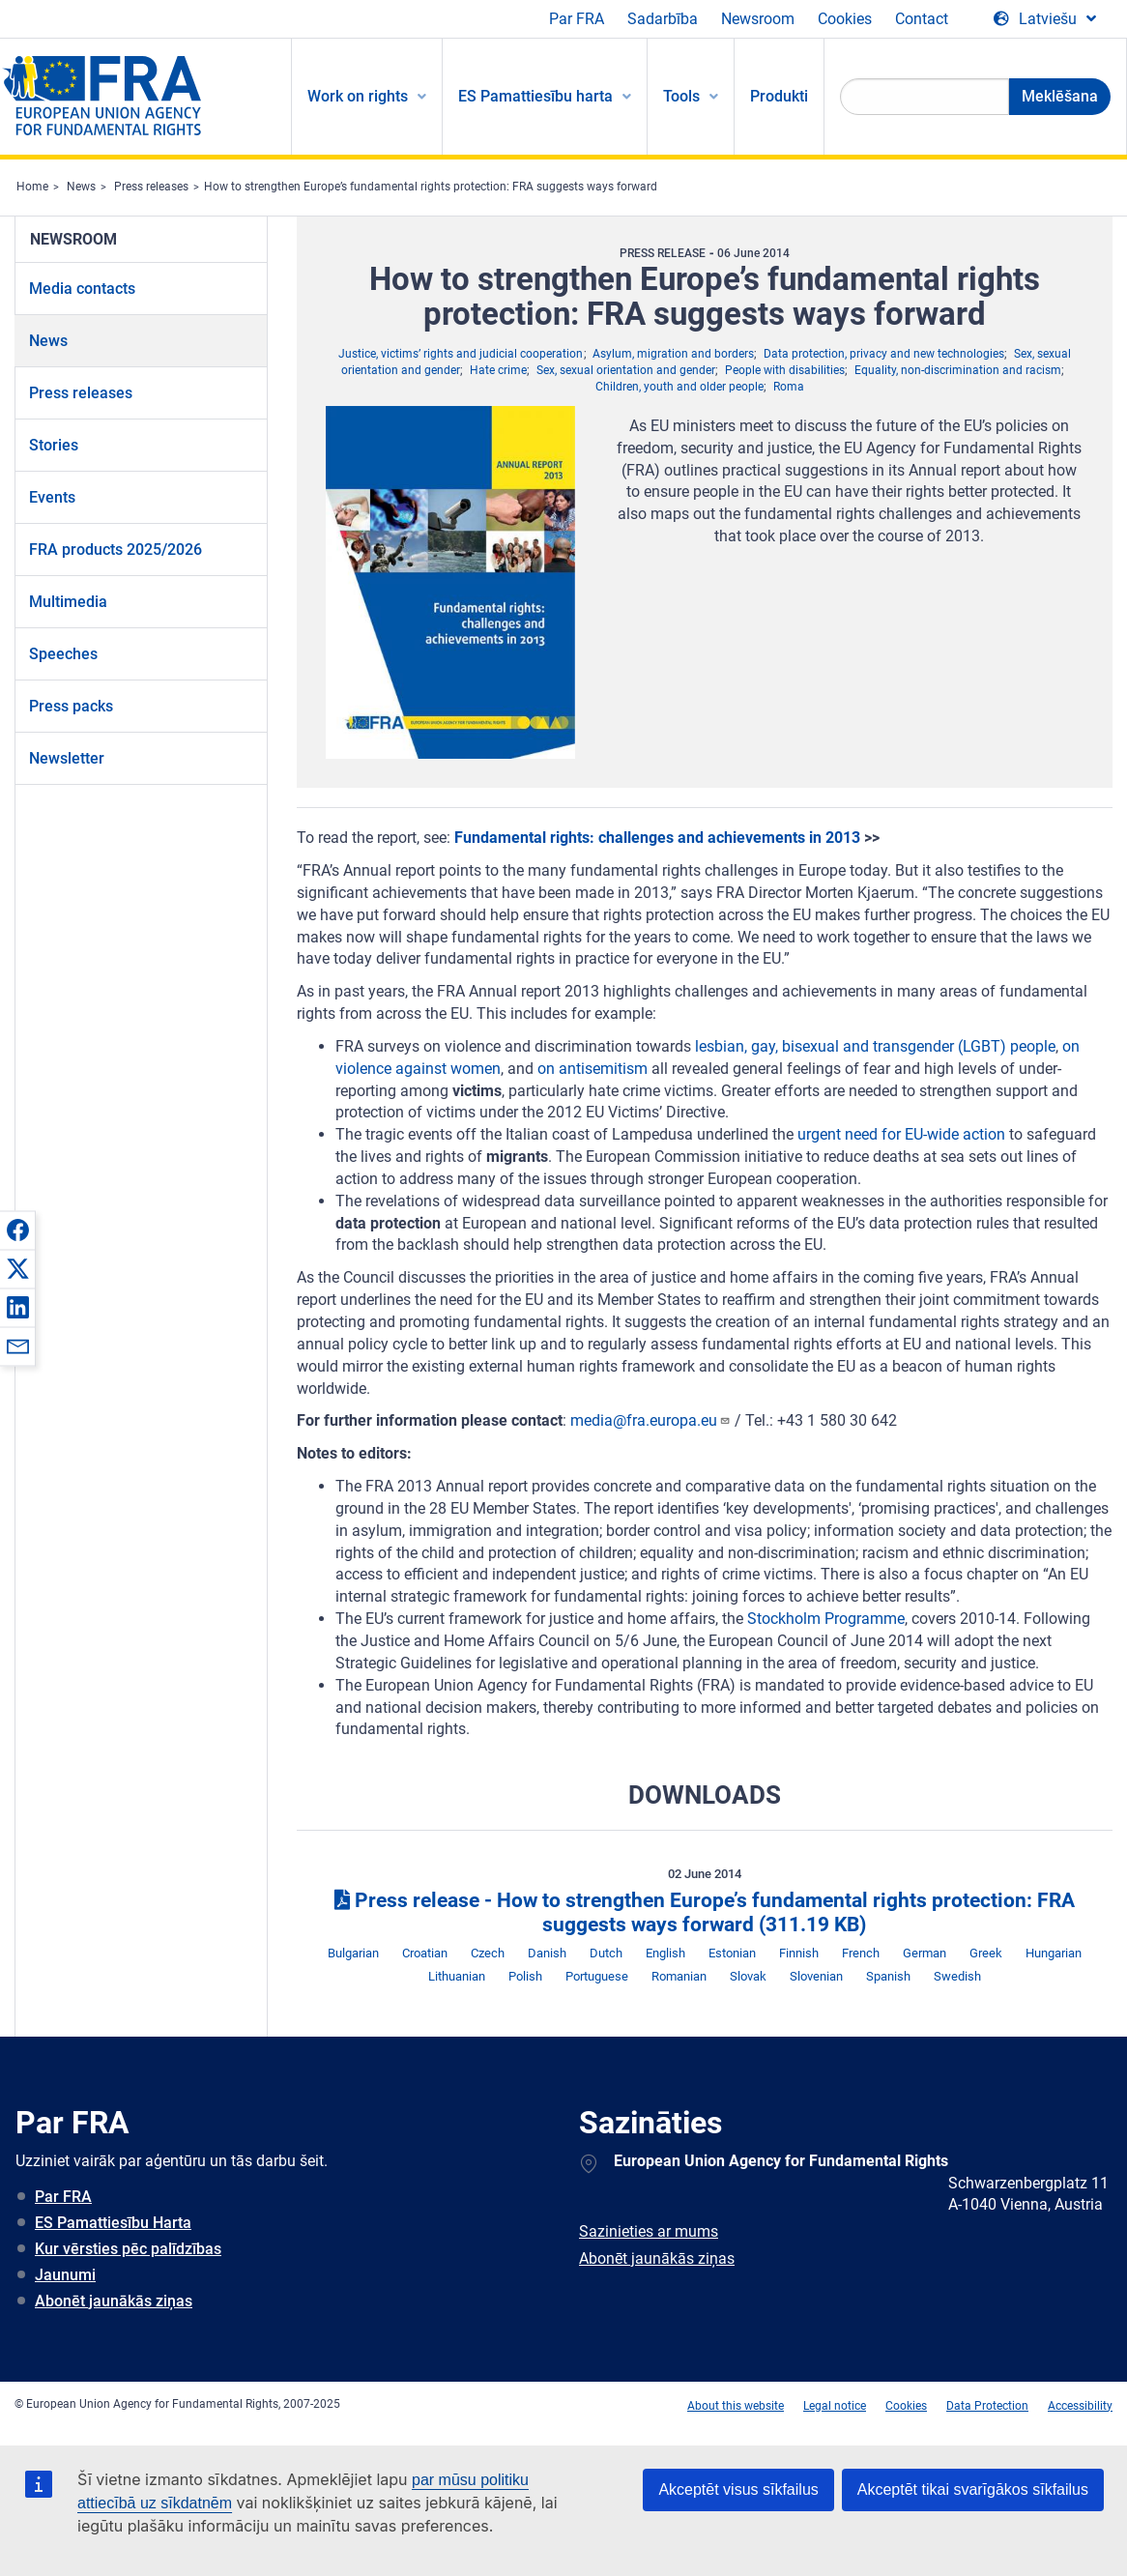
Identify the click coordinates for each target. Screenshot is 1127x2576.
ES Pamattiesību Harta (113, 2223)
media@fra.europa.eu (650, 1420)
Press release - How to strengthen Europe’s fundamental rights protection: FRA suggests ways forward (704, 1912)
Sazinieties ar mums (648, 2231)
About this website (735, 2406)
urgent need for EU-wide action (901, 1134)
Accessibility (1080, 2406)
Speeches (63, 654)
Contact (921, 19)
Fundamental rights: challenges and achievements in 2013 (657, 837)
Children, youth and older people (679, 386)
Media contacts (82, 288)
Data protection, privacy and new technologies (884, 354)
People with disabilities (785, 370)
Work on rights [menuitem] (357, 96)
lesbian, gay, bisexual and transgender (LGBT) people (875, 1046)
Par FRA (576, 19)
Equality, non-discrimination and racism (957, 370)
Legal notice (834, 2406)
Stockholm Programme (826, 1618)
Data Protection (987, 2406)
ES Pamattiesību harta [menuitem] (535, 96)
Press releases (151, 186)
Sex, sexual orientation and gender (625, 370)
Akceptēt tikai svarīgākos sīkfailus (972, 2489)
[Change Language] (1045, 19)
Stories (53, 445)
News (81, 186)
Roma (788, 386)
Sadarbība (662, 19)
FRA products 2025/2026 (115, 549)
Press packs (71, 706)
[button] (17, 1229)
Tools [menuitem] (681, 96)
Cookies (845, 19)
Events (52, 497)
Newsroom (758, 19)
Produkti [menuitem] (779, 96)
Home (32, 186)
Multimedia (68, 602)
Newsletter (66, 758)
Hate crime (498, 370)
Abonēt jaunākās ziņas (113, 2301)
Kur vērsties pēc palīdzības (128, 2249)
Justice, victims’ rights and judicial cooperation (460, 354)
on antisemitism (592, 1068)
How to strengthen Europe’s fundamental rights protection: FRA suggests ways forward (430, 186)
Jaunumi (65, 2275)
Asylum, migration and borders (673, 354)
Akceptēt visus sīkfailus (738, 2489)
